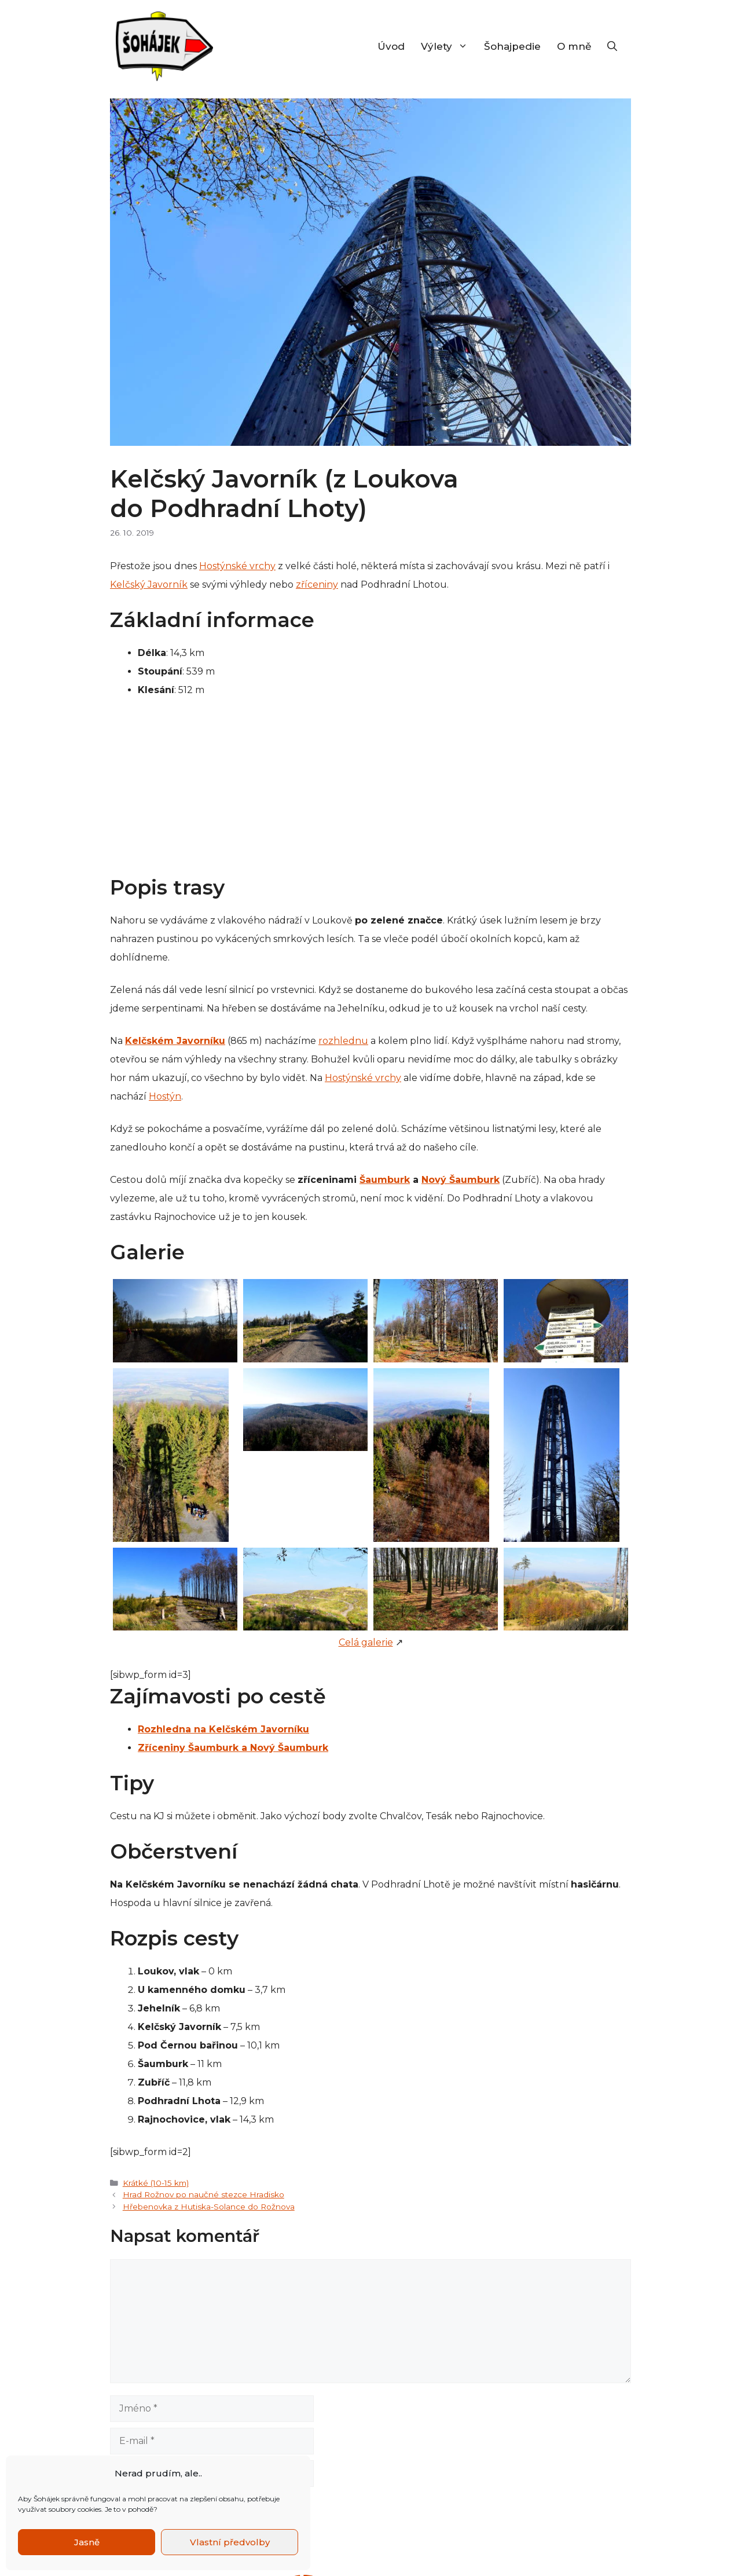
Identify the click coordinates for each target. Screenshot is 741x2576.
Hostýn (165, 1096)
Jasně (87, 2542)
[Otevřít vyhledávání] (612, 46)
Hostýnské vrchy (237, 565)
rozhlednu (343, 1040)
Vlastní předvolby (230, 2542)
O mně (574, 46)
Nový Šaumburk (460, 1179)
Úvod (391, 46)
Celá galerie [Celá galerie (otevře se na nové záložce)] (366, 1642)
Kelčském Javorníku (175, 1040)
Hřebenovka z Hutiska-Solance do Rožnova (209, 2206)
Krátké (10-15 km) (156, 2182)
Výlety (448, 46)
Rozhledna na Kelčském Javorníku (223, 1729)
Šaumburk (385, 1179)
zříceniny (317, 584)
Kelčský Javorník (149, 584)
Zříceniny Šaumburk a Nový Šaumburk (233, 1747)
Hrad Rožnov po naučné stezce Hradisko (203, 2194)
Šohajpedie (512, 46)
